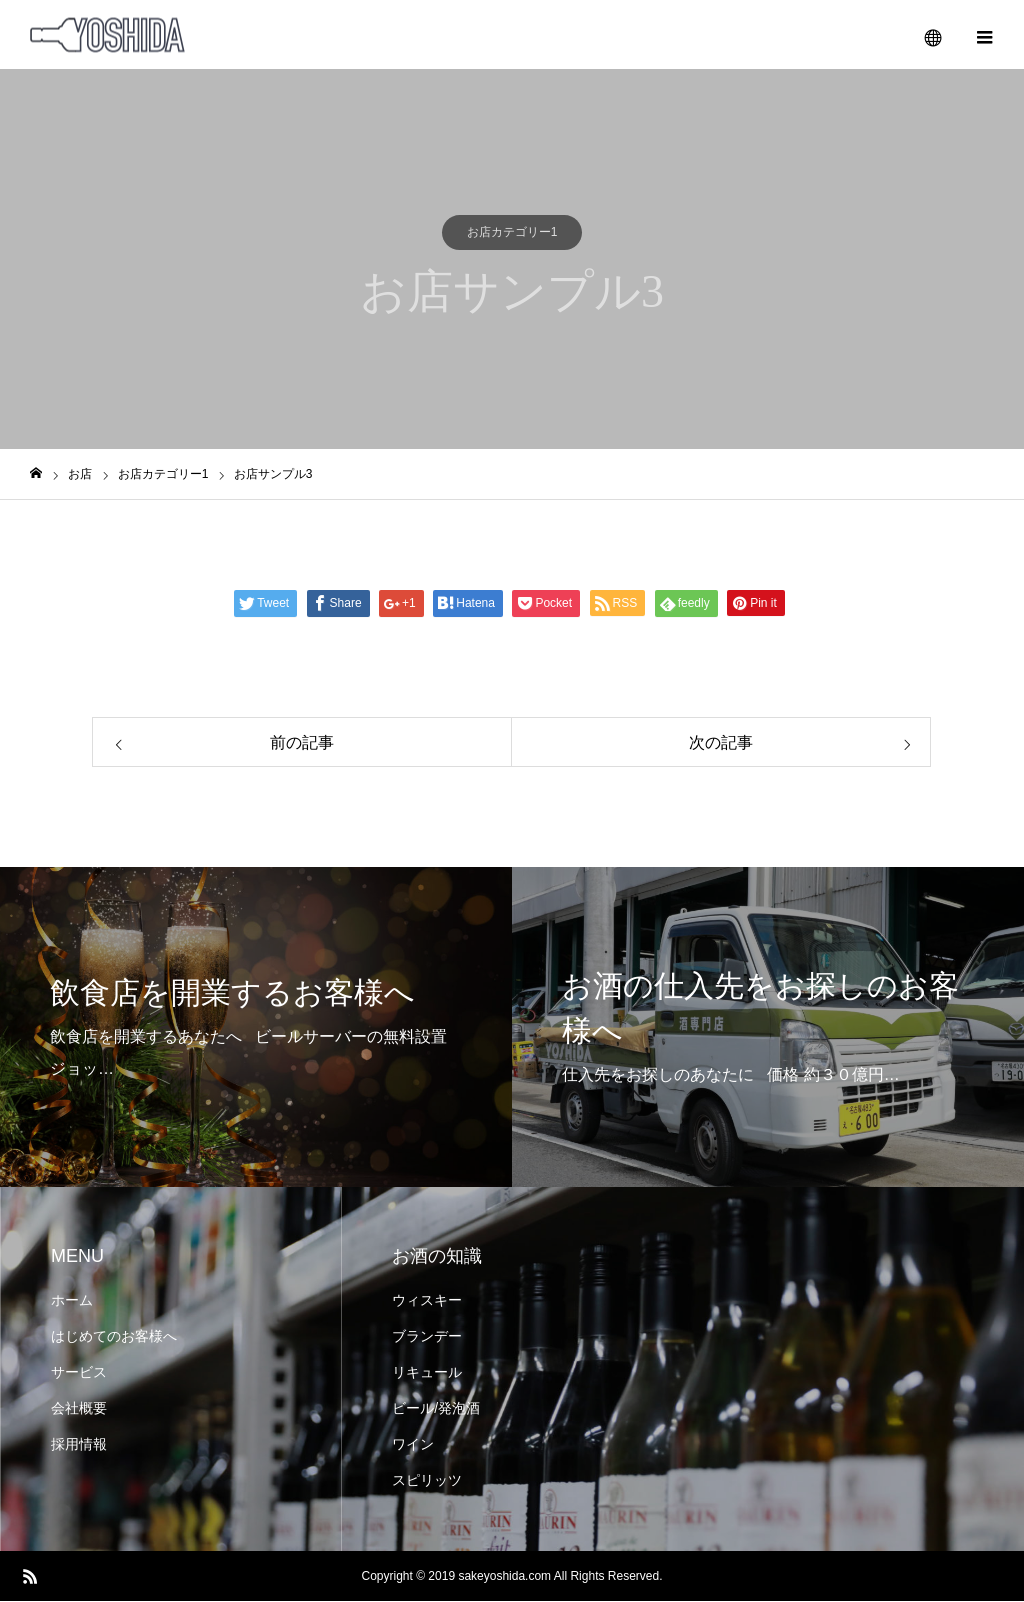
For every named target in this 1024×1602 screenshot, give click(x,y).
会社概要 (79, 1409)
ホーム (72, 1301)
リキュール (427, 1373)
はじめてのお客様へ (114, 1337)
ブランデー (427, 1337)
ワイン (413, 1445)
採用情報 (79, 1445)
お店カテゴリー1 (512, 233)
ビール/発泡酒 (436, 1409)
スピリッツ (427, 1481)
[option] (256, 1028)
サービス (79, 1373)
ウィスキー (427, 1301)
